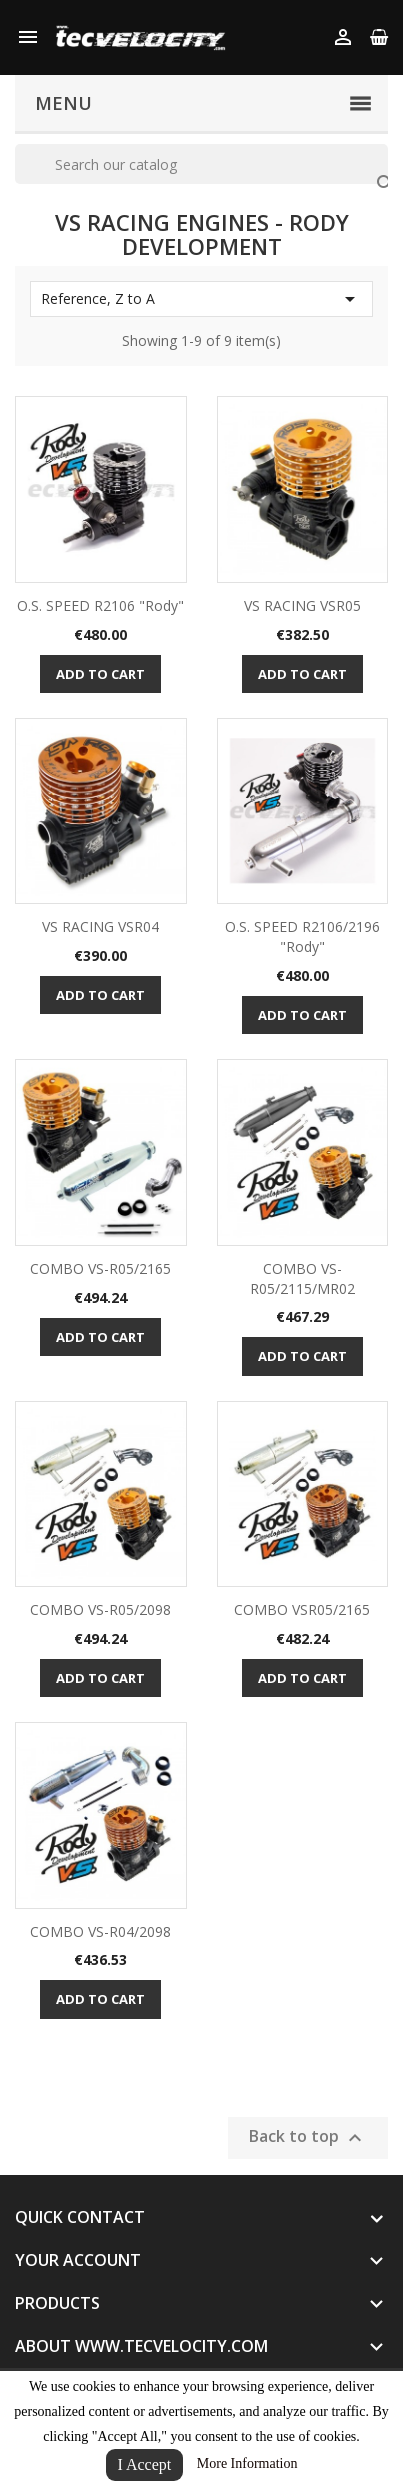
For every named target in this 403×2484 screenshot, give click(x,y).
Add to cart (100, 674)
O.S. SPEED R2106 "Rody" (100, 605)
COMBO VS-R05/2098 (100, 1609)
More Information (247, 2463)
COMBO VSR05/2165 (302, 1609)
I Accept (145, 2464)
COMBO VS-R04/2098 (100, 1931)
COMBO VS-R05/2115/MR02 (302, 1278)
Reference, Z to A (201, 299)
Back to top (308, 2137)
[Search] (201, 164)
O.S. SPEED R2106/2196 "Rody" (302, 936)
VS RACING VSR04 (100, 926)
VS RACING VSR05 (302, 605)
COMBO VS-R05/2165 (100, 1268)
